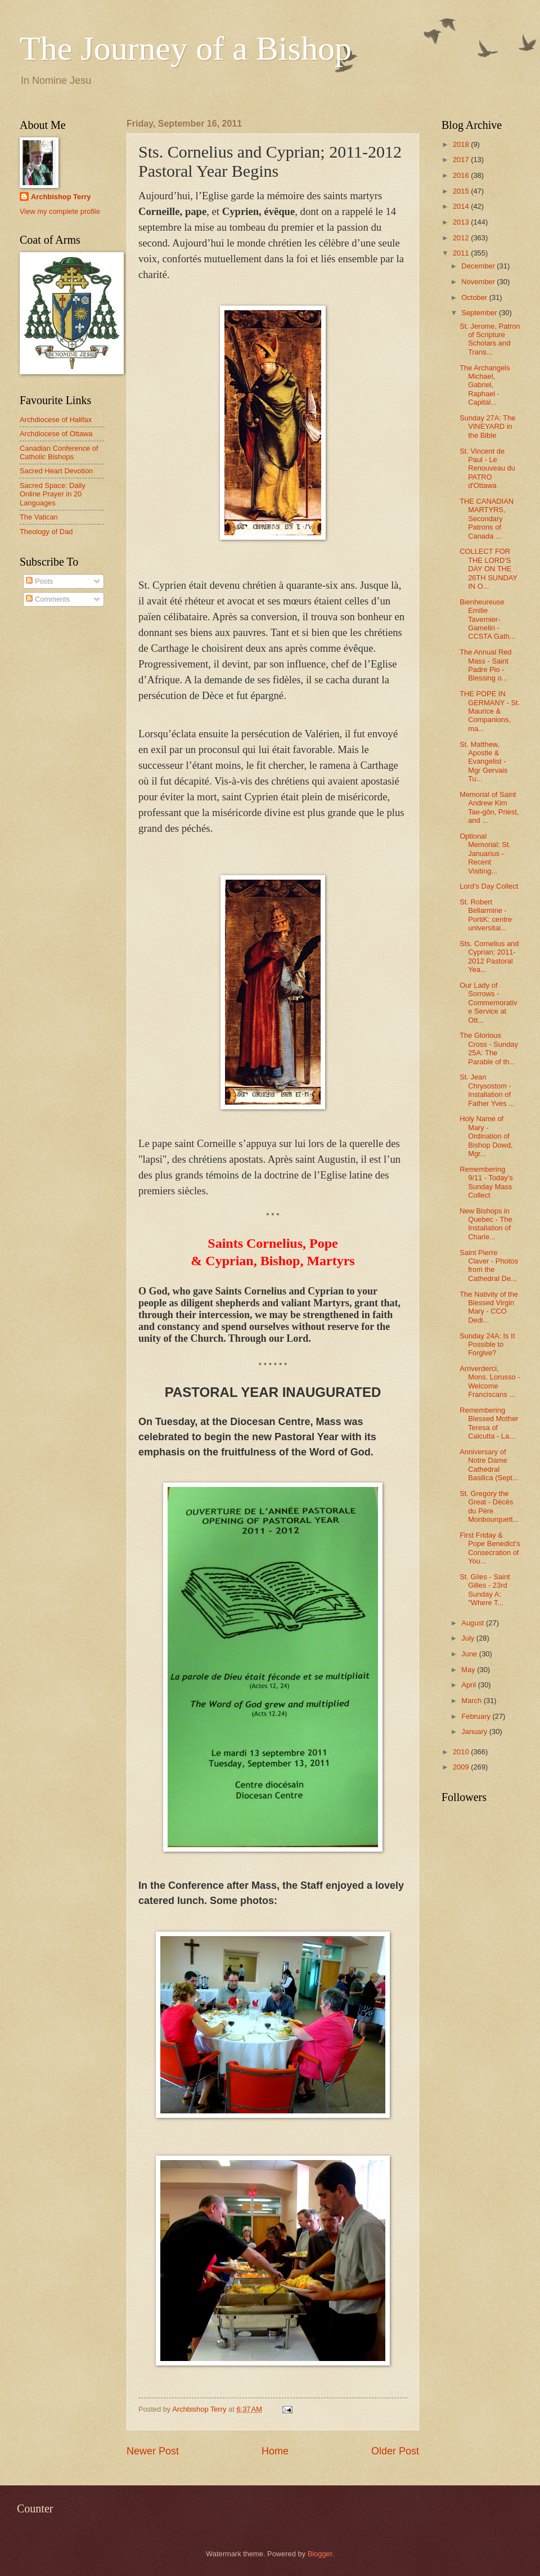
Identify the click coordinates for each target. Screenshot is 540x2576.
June (470, 1654)
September (480, 312)
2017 (462, 159)
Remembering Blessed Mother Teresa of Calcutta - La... (489, 1423)
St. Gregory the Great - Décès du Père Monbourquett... (489, 1506)
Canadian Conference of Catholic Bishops (59, 452)
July (468, 1638)
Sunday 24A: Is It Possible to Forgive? (487, 1345)
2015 (462, 191)
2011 (462, 253)
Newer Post (153, 2451)
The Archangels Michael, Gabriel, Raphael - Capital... (485, 385)
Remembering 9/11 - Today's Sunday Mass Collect (486, 1182)
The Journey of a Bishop (186, 48)
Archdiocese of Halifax (56, 419)
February (476, 1716)
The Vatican (39, 517)
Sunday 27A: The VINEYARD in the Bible (487, 427)
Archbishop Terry (61, 196)
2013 (462, 222)
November (479, 281)
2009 (462, 1767)
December (479, 266)
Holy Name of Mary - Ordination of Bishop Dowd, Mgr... (486, 1136)
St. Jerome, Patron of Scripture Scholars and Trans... (490, 339)
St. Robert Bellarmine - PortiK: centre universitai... (486, 915)
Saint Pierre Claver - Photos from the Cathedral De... (489, 1265)
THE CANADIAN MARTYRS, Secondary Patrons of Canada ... (487, 518)
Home (275, 2451)
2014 (462, 206)
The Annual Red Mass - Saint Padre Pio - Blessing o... (485, 665)
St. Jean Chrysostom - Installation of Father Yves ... (487, 1090)
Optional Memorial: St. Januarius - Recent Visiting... (485, 853)
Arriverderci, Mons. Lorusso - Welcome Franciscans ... (490, 1381)
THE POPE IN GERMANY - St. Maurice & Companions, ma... (490, 711)
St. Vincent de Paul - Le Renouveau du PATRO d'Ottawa (487, 468)
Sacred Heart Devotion (56, 471)
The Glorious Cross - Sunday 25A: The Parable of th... (489, 1048)
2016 (462, 175)
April (469, 1685)
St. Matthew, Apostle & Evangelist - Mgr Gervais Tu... (483, 761)
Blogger (320, 2554)
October (475, 297)
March (472, 1700)
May (469, 1669)
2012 (462, 238)
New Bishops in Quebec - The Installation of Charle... (486, 1224)
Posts (39, 581)
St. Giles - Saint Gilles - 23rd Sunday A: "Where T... (485, 1590)
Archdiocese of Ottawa (56, 433)
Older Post (395, 2451)
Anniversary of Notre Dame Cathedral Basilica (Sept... (489, 1465)
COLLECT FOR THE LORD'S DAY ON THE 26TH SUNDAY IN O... (489, 568)
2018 (462, 144)
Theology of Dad (46, 531)
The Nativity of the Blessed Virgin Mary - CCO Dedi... (489, 1307)
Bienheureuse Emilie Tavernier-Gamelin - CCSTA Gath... (487, 619)
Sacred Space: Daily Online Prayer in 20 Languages (53, 494)
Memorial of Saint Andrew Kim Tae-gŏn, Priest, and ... (489, 807)
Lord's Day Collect (489, 886)
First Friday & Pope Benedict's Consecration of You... (490, 1548)
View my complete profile (60, 211)
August (473, 1623)
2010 (462, 1752)
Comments (48, 599)
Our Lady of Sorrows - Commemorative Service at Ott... (488, 1002)
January (475, 1731)
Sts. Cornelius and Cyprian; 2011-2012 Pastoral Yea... (489, 956)
